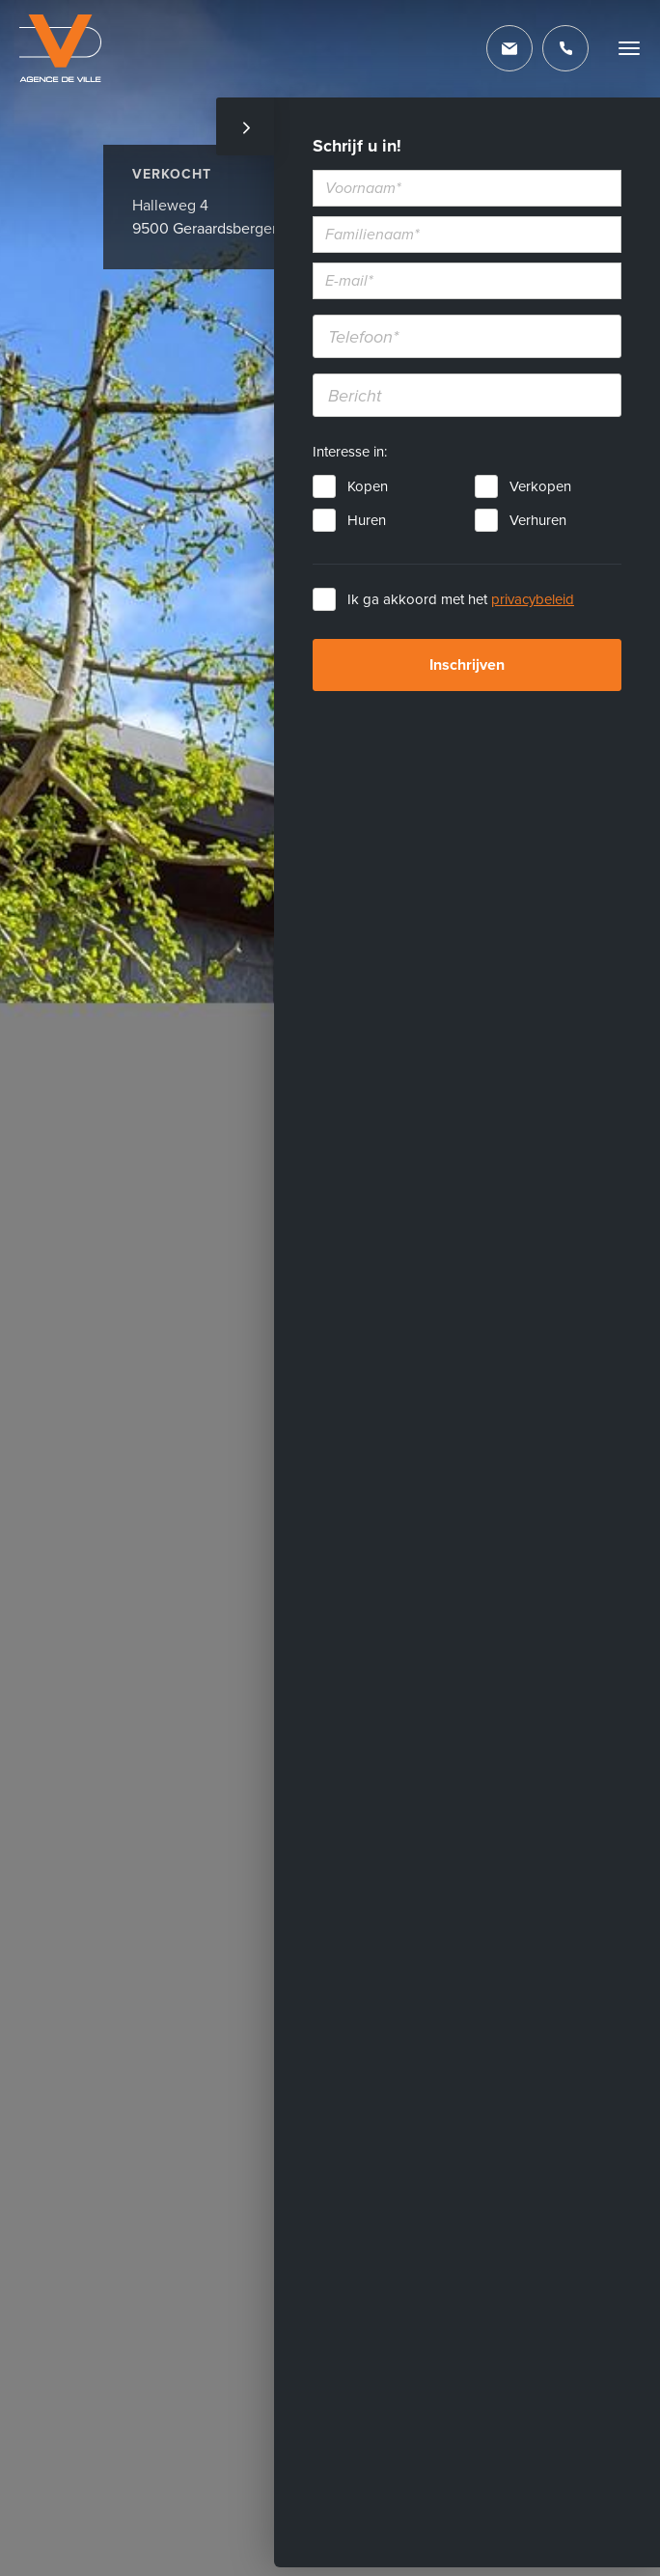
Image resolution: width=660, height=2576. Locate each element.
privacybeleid (532, 599)
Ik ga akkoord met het (460, 599)
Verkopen (540, 486)
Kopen (367, 486)
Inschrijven (467, 665)
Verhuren (537, 520)
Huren (366, 520)
